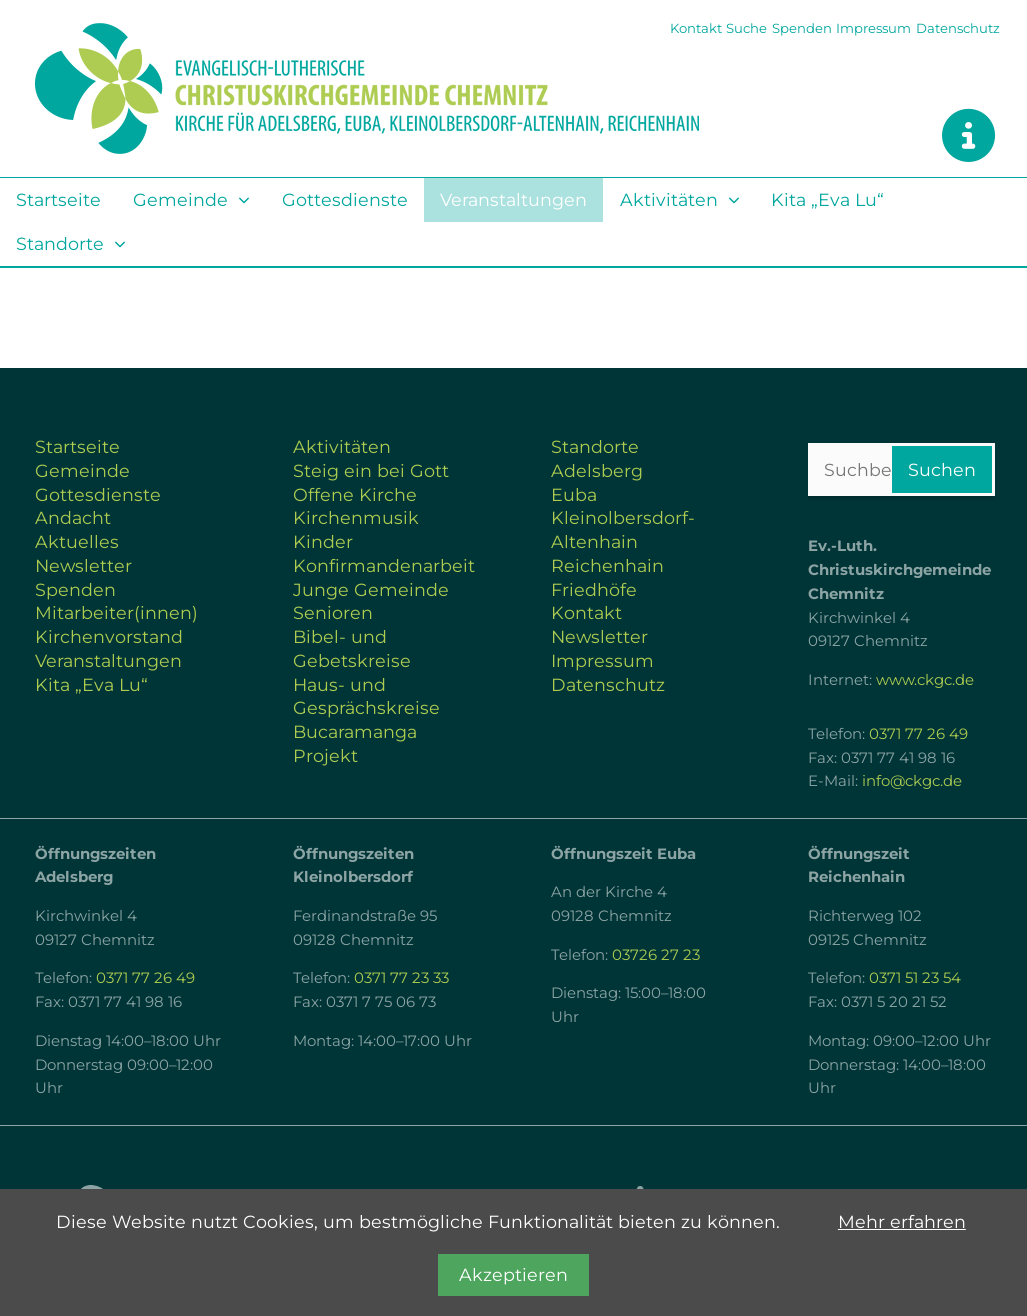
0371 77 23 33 (401, 978)
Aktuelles (77, 541)
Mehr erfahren (902, 1221)
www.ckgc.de (925, 680)
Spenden (802, 28)
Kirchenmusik (356, 517)
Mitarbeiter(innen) (116, 612)
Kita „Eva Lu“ (827, 199)
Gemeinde (180, 199)
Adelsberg (597, 470)
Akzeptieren (513, 1274)
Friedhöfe (594, 589)
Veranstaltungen (513, 199)
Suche (746, 28)
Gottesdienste (345, 199)
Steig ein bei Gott (371, 470)
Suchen (942, 469)
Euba (574, 494)
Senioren (333, 612)
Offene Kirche (355, 494)
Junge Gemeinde (371, 589)
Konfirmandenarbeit (384, 565)
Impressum (873, 28)
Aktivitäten (669, 199)
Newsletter (83, 565)
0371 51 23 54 (915, 978)
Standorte (60, 243)
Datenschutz (958, 28)
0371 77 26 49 (918, 734)
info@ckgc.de (912, 781)
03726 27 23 (656, 955)
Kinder (323, 541)
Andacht (73, 517)
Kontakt (696, 28)
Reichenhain (607, 565)
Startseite (58, 199)
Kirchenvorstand (109, 636)
